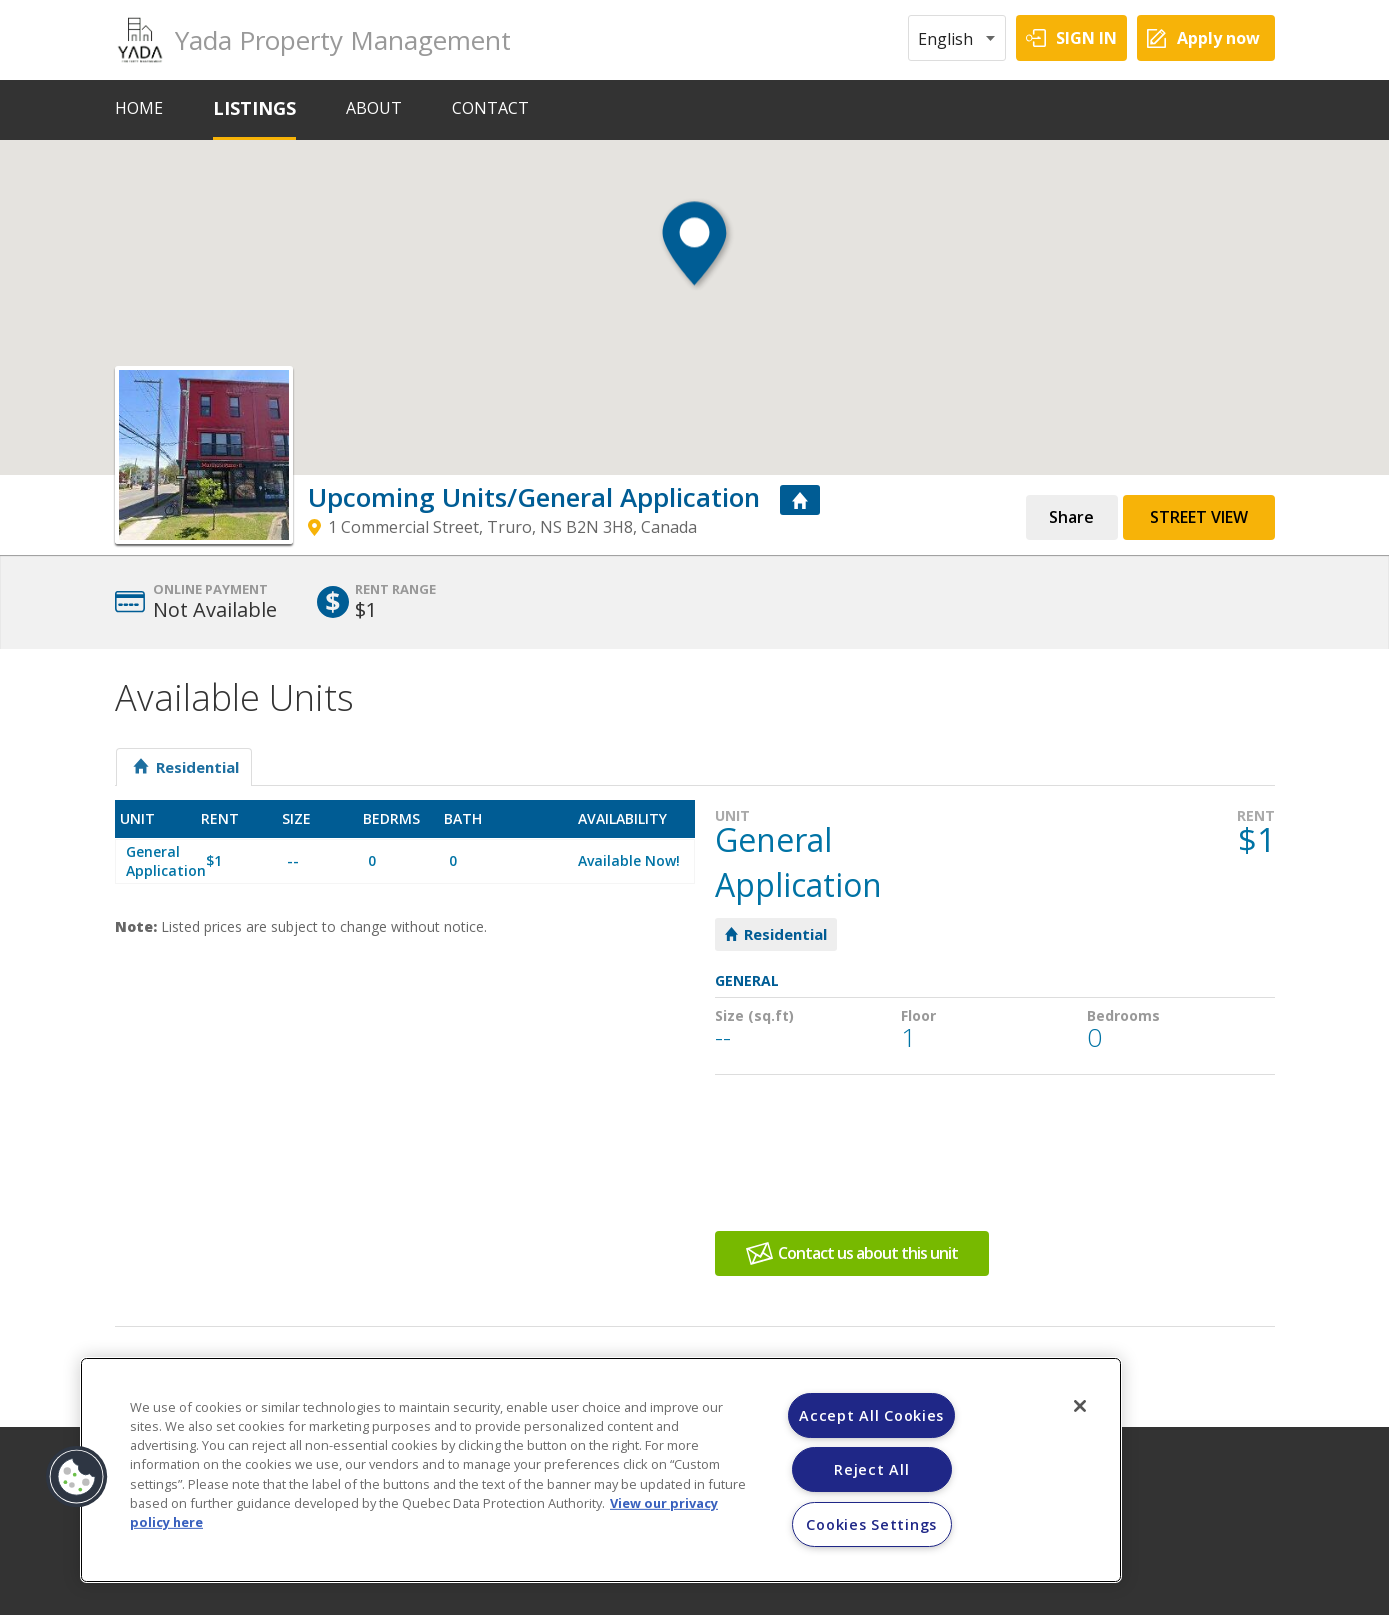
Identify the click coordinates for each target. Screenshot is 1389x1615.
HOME (139, 108)
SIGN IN (1086, 38)
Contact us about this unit (868, 1253)
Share (1071, 517)
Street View (1199, 517)
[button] (694, 261)
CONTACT (490, 108)
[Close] (1080, 1406)
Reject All (871, 1469)
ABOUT (374, 108)
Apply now (1218, 38)
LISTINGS (254, 108)
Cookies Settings (871, 1524)
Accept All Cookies (871, 1415)
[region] (601, 1470)
